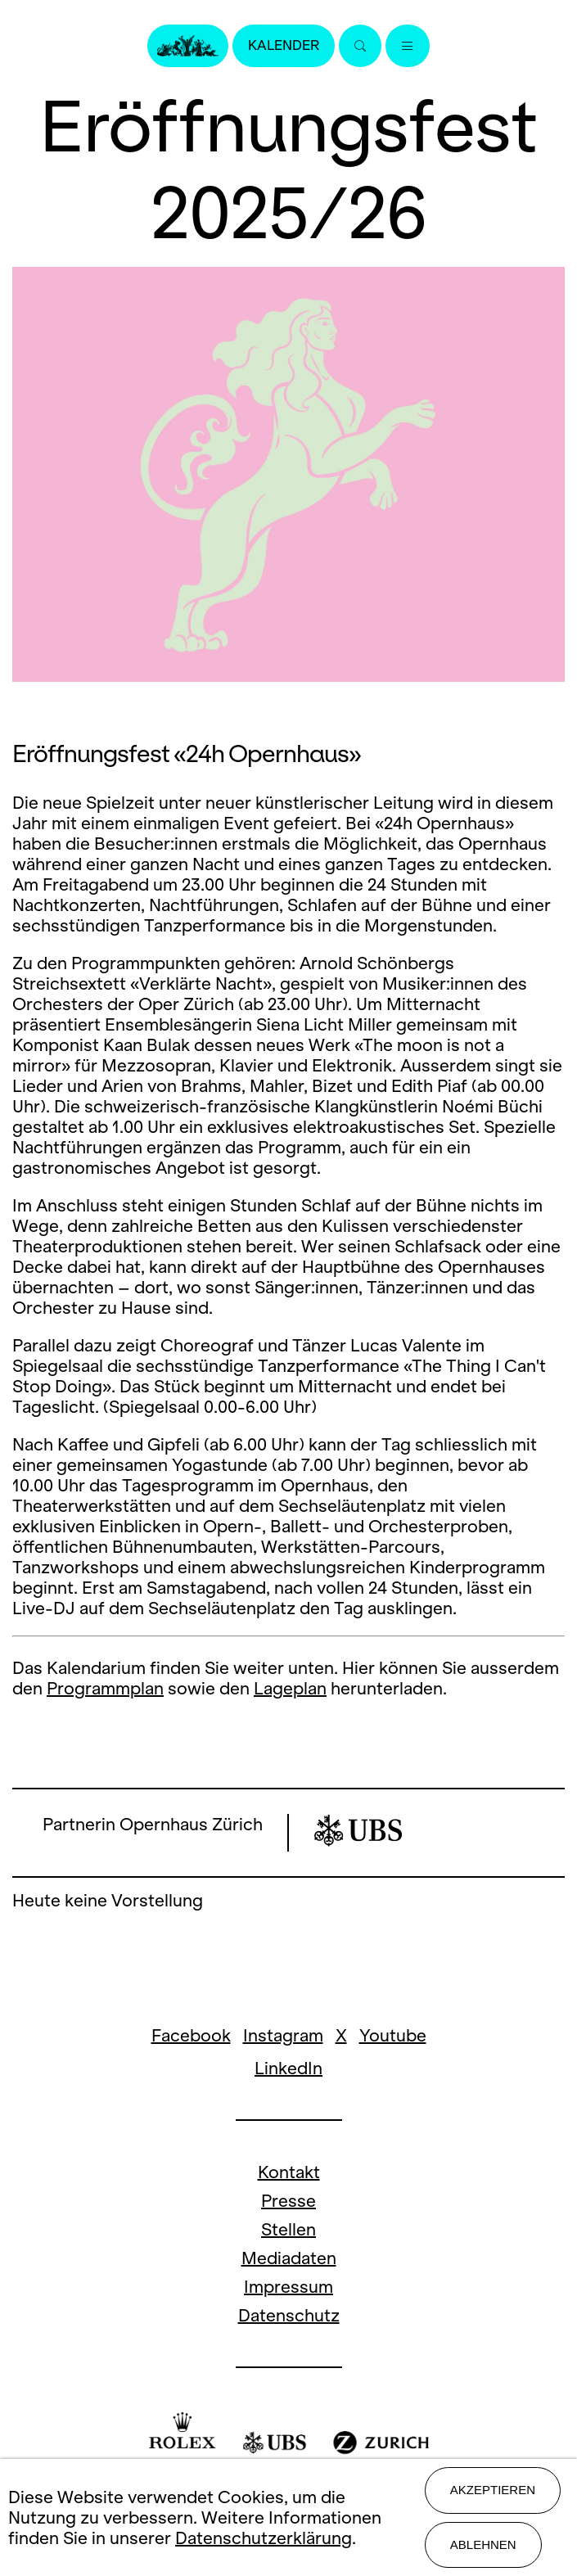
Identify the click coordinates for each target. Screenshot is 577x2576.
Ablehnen (483, 2544)
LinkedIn (288, 2068)
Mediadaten (288, 2258)
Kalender (283, 45)
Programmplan (105, 1688)
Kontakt (289, 2172)
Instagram (283, 2035)
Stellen (288, 2229)
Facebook (191, 2035)
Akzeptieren (492, 2490)
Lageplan (290, 1688)
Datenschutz (289, 2315)
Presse (288, 2200)
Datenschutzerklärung (263, 2538)
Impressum (288, 2286)
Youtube (392, 2035)
